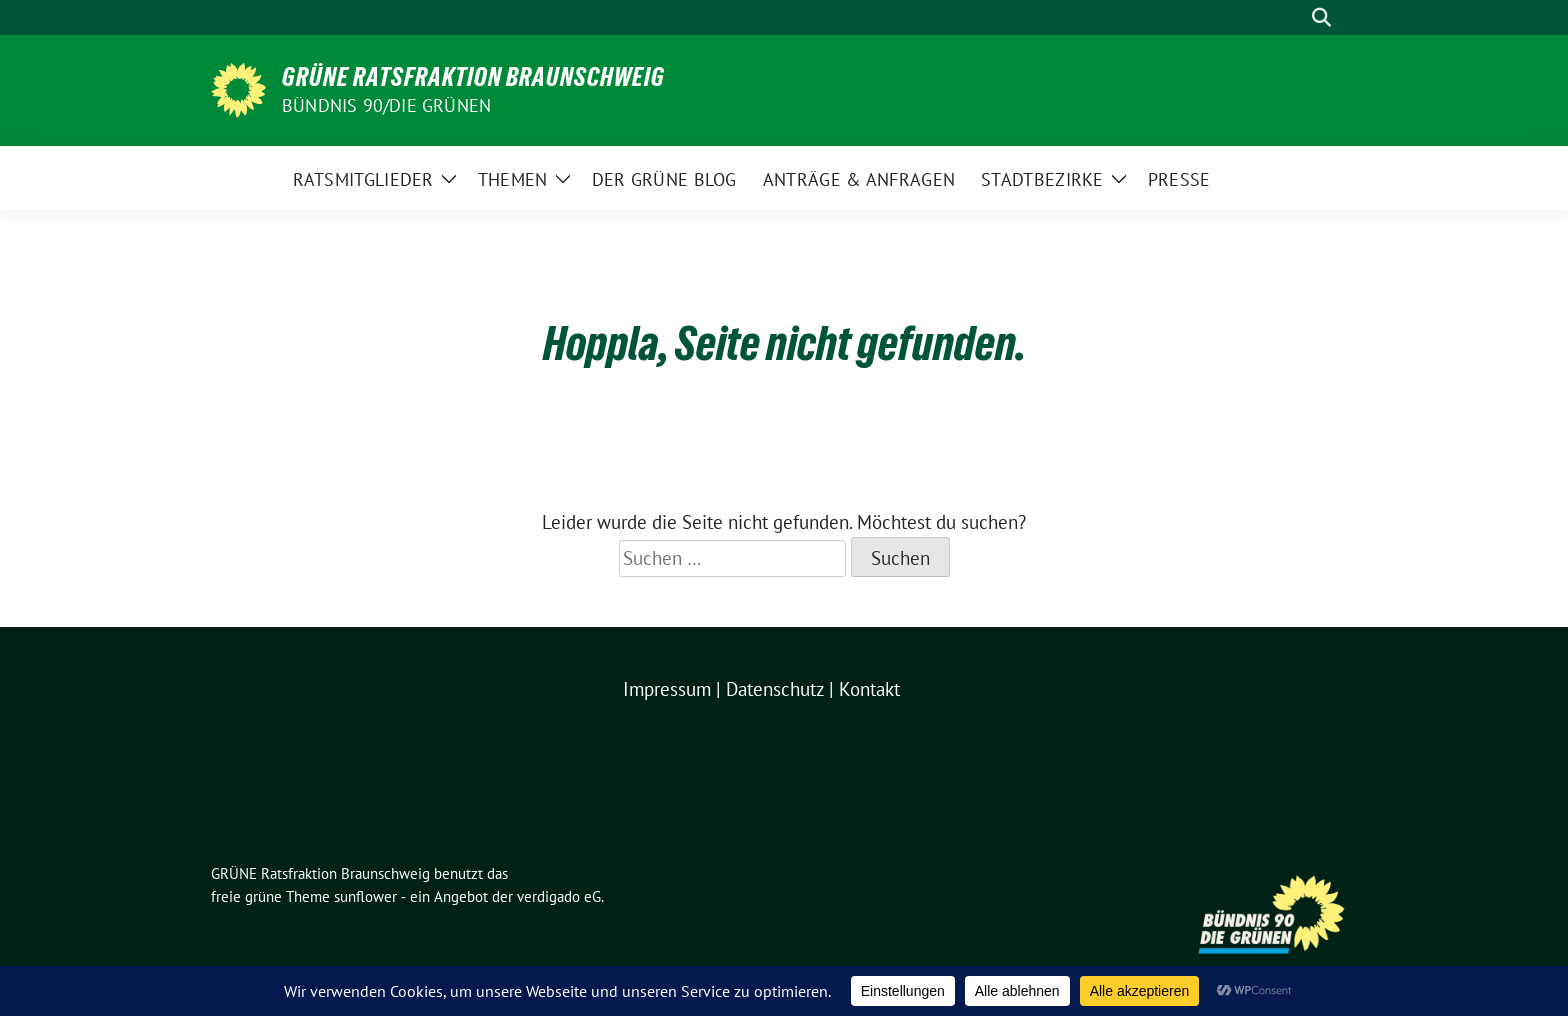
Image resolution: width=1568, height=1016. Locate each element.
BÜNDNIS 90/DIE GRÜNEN (386, 105)
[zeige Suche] (1321, 17)
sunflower (365, 896)
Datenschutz (775, 689)
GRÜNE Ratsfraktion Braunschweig (473, 77)
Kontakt (869, 689)
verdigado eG (559, 896)
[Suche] (1293, 17)
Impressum (667, 689)
